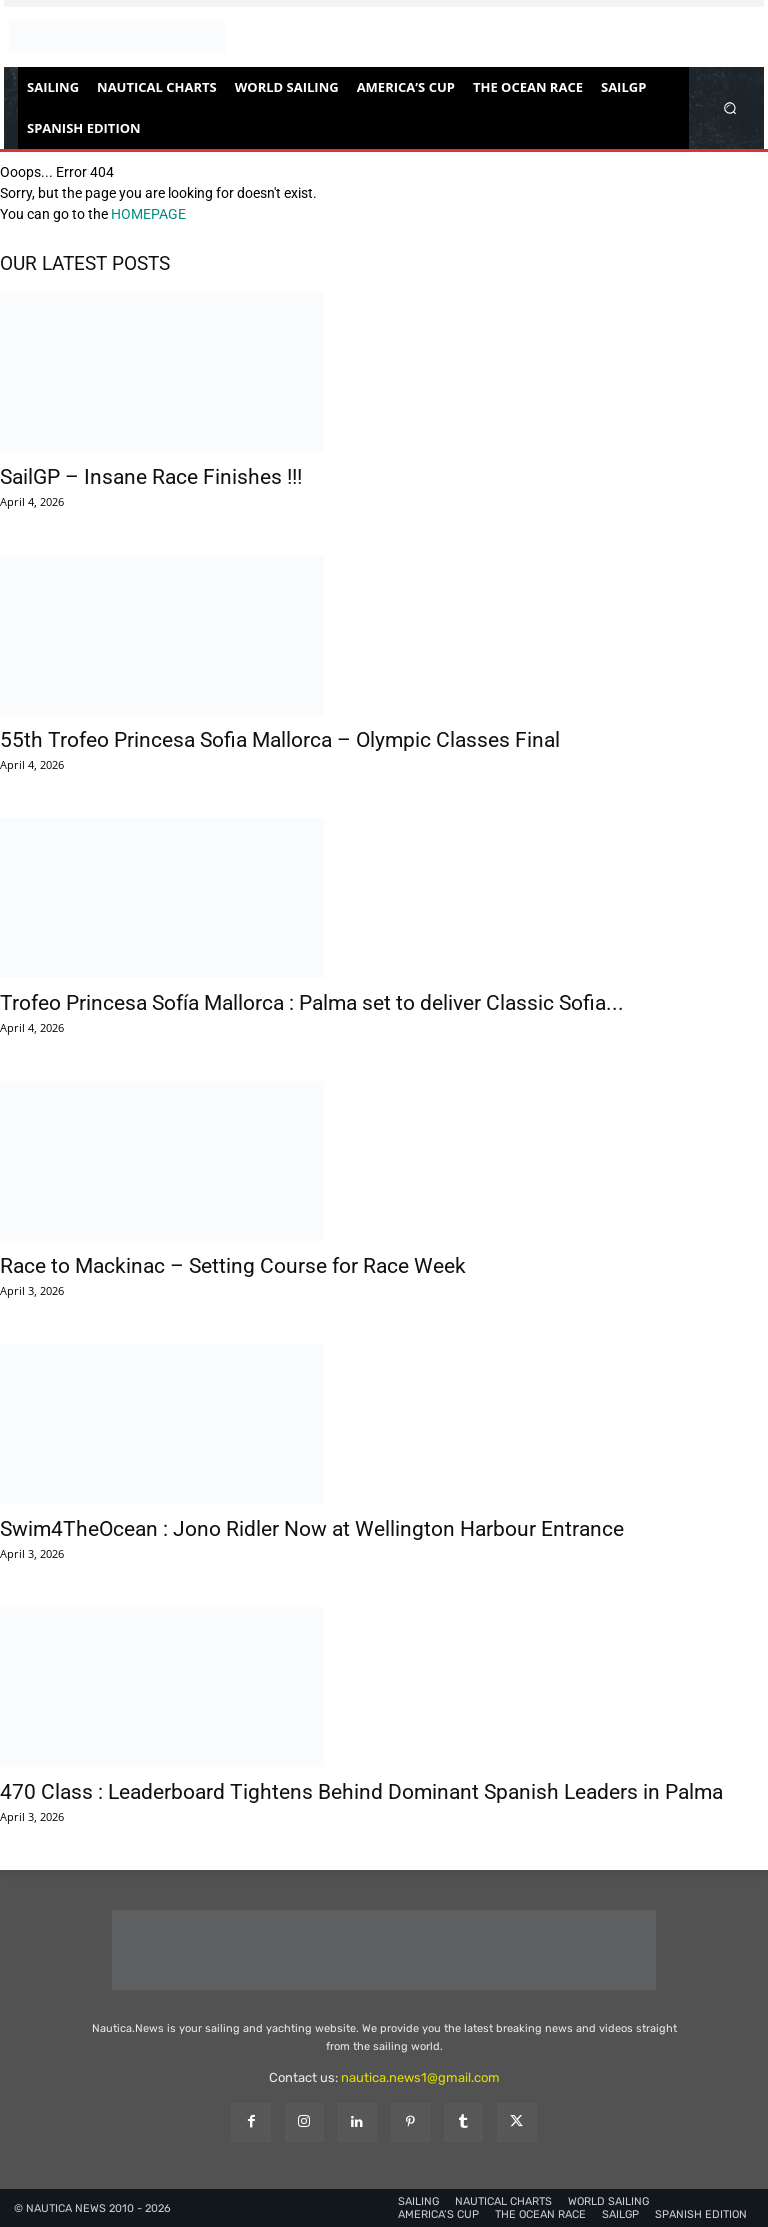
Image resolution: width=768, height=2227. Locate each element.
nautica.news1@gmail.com (420, 2077)
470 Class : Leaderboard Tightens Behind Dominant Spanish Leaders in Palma (361, 1792)
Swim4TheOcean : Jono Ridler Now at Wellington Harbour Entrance (312, 1529)
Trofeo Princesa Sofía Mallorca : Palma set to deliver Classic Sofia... (312, 1003)
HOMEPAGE (148, 214)
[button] (730, 107)
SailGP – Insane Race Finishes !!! (151, 477)
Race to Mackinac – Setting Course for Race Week (233, 1266)
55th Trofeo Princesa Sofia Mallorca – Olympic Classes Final (280, 740)
